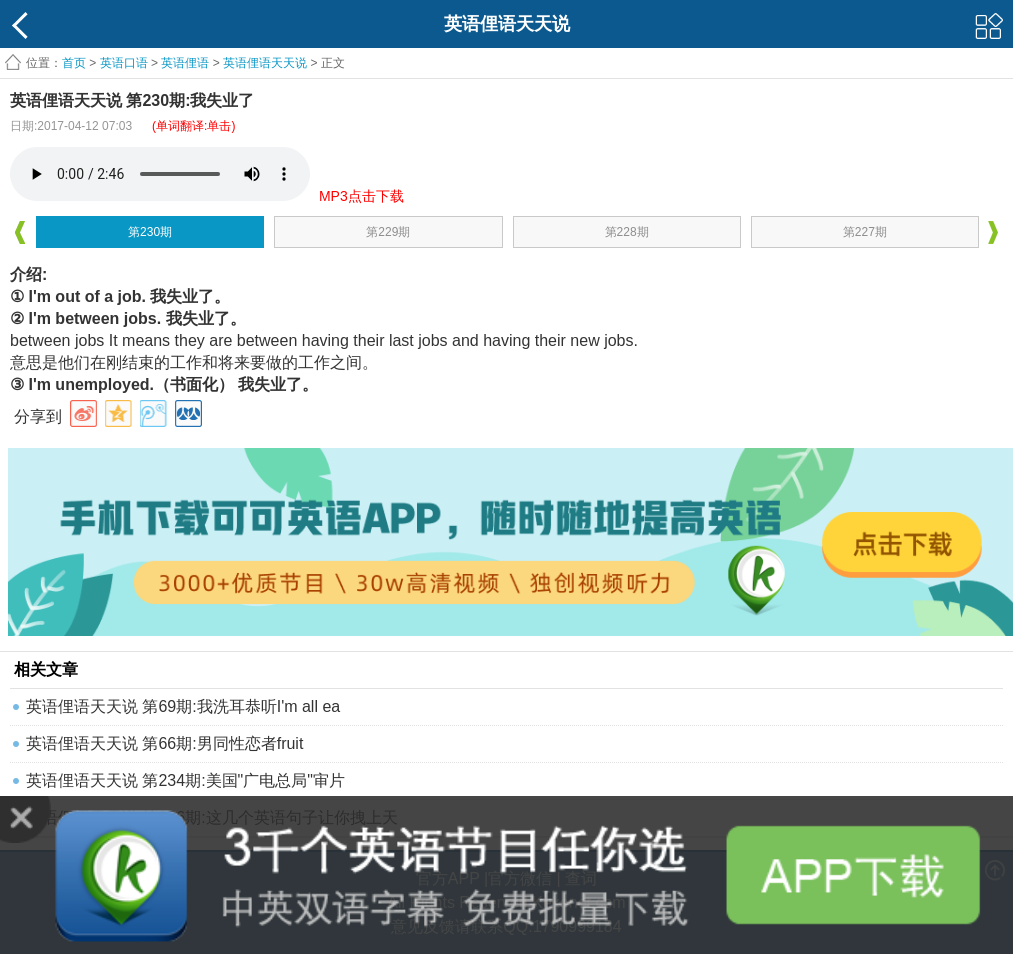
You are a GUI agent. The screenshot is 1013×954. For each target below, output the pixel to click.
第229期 (388, 232)
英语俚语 (185, 63)
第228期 (627, 232)
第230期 (150, 232)
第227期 (865, 232)
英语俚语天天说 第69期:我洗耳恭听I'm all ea (183, 706)
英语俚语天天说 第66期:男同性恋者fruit (164, 743)
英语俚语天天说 (266, 63)
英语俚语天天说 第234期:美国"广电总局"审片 (185, 780)
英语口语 (124, 63)
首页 (74, 63)
